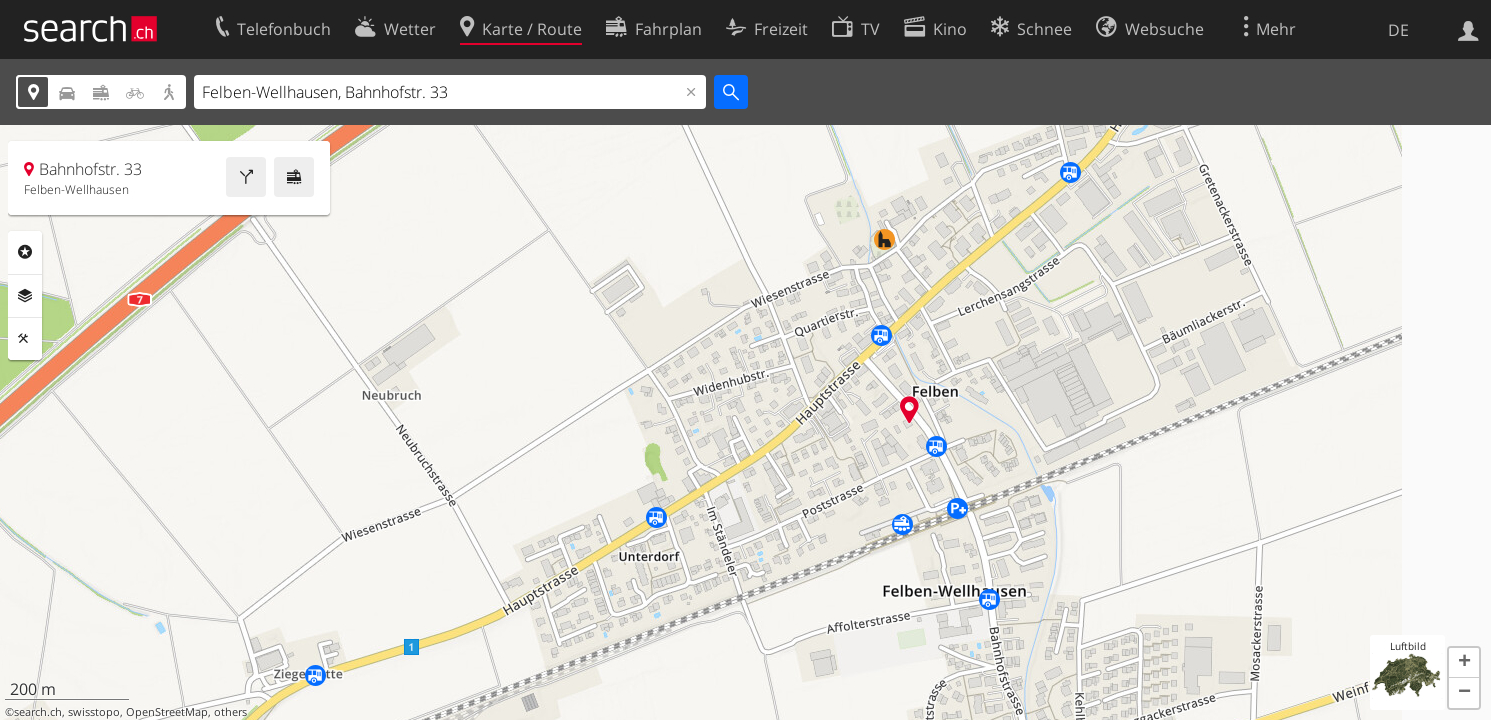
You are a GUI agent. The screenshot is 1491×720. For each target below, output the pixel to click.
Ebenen (25, 296)
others (230, 712)
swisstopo (94, 712)
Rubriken (25, 252)
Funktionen (25, 339)
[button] (1464, 663)
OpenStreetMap (167, 712)
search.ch (38, 712)
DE (1398, 30)
